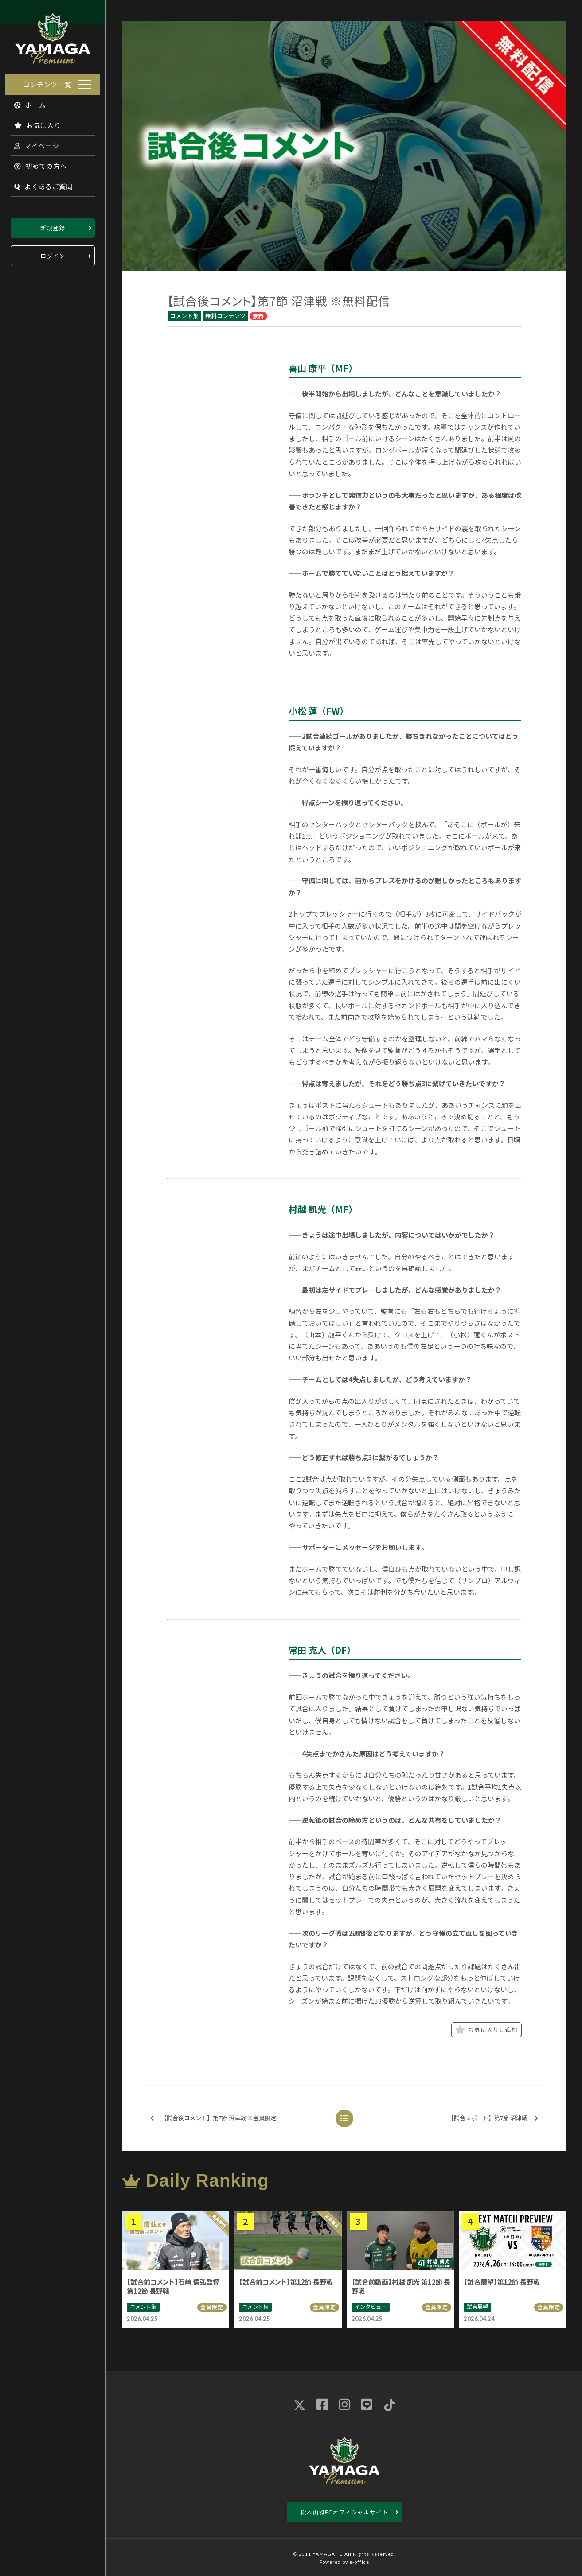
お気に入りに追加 (486, 2029)
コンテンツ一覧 (47, 81)
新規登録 (52, 225)
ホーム (25, 102)
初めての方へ (35, 163)
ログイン (52, 253)
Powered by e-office (344, 2561)
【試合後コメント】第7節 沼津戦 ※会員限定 (213, 2118)
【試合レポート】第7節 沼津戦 (493, 2118)
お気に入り (32, 122)
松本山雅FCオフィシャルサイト (344, 2512)
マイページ (31, 143)
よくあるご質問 (38, 183)
